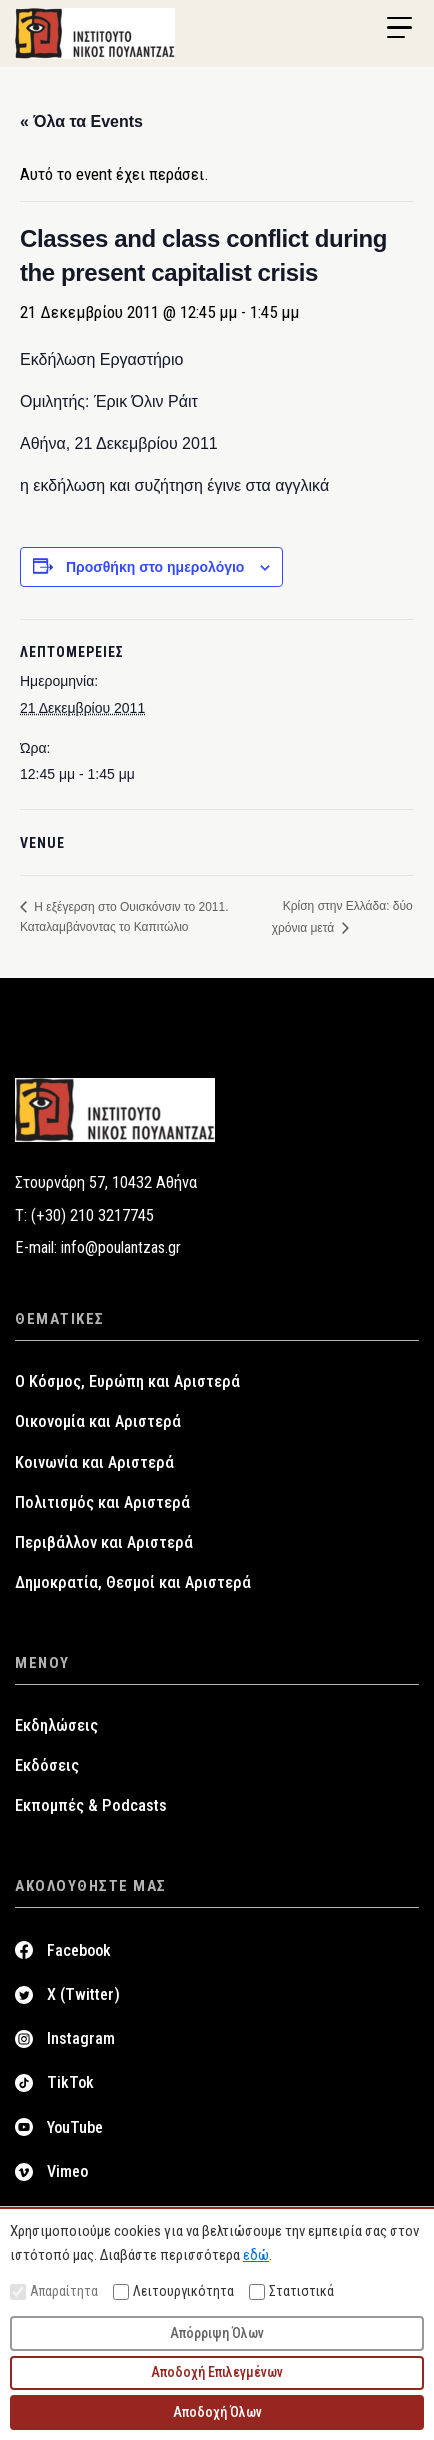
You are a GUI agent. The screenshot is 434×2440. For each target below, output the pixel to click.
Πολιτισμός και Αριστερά (102, 1502)
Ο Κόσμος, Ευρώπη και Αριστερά (127, 1381)
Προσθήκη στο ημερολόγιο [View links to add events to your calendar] (155, 567)
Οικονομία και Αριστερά (98, 1421)
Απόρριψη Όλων (217, 2333)
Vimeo (67, 2171)
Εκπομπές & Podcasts (91, 1805)
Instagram (81, 2038)
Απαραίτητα (54, 2291)
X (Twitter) (83, 1994)
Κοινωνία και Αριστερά (94, 1462)
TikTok (70, 2082)
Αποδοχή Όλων (217, 2412)
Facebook (79, 1950)
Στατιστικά (291, 2291)
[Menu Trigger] (399, 28)
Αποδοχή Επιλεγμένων (217, 2372)
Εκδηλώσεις (56, 1725)
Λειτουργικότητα (173, 2291)
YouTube (75, 2127)
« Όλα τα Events (81, 121)
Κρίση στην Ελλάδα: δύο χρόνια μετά (342, 916)
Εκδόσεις (47, 1765)
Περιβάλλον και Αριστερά (104, 1542)
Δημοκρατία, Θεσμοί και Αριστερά (133, 1582)
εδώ (256, 2255)
